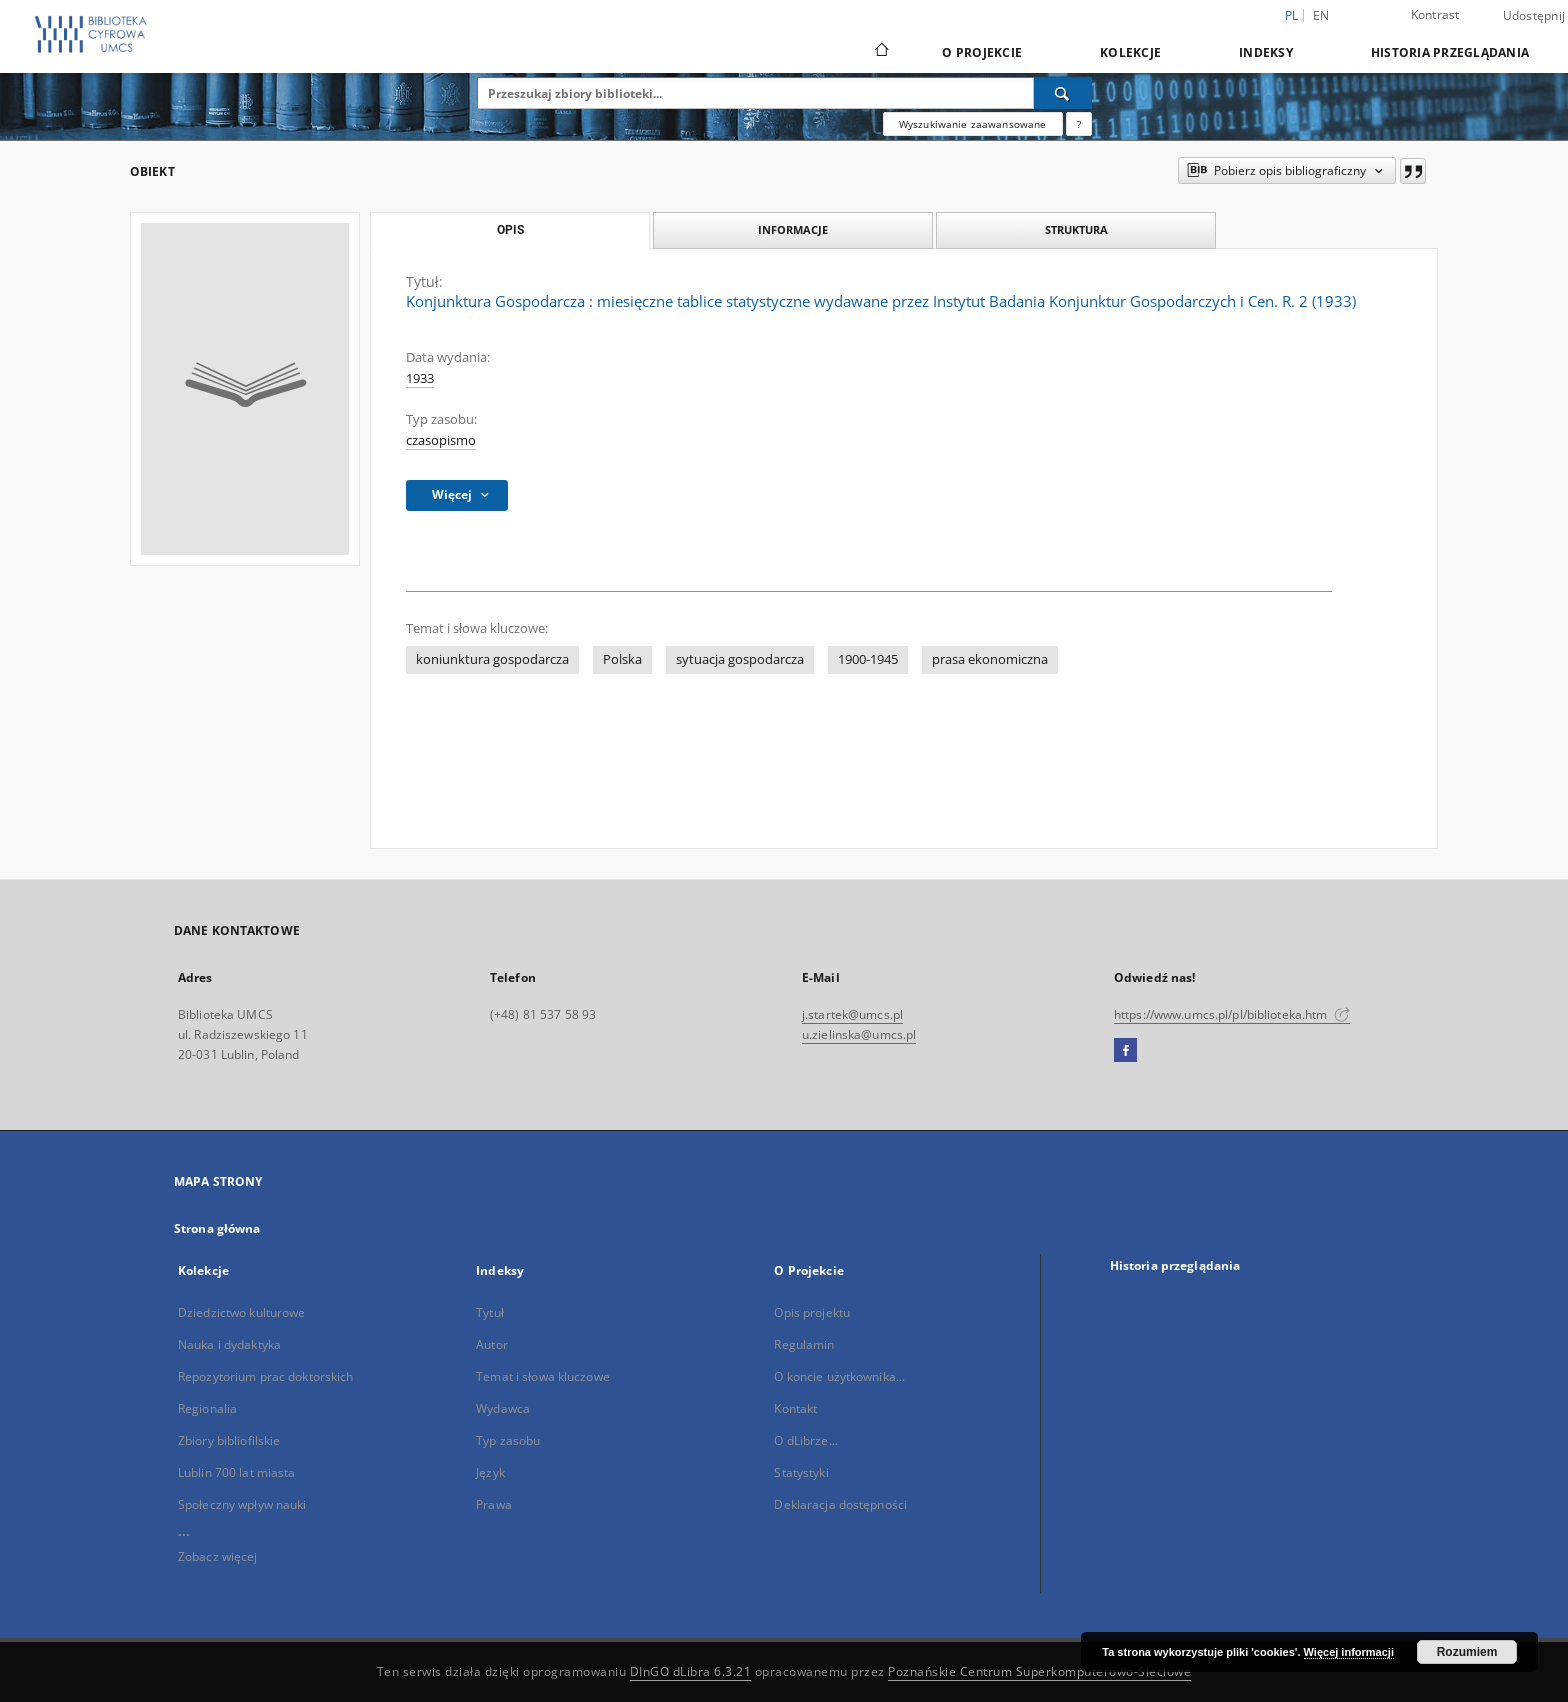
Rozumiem (1467, 1652)
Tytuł (490, 1312)
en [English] (1321, 15)
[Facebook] (1125, 1051)
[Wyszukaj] (1063, 93)
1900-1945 (868, 659)
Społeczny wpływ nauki (242, 1504)
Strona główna (217, 1228)
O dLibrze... (805, 1440)
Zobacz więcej (218, 1556)
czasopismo (441, 440)
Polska (622, 659)
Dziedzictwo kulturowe (242, 1312)
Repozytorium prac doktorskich (265, 1376)
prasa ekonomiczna (990, 659)
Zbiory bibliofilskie (229, 1440)
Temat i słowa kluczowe (543, 1376)
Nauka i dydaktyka (229, 1344)
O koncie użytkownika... (839, 1376)
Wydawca (503, 1408)
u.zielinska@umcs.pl (859, 1034)
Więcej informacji (1349, 1652)
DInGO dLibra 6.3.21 (691, 1671)
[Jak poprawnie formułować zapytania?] (1079, 124)
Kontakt (795, 1408)
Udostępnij (1534, 16)
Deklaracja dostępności (840, 1504)
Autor (492, 1344)
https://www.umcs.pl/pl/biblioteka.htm (1232, 1014)
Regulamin (804, 1344)
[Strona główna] (880, 52)
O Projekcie (982, 52)
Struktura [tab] (1076, 229)
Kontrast (1435, 14)
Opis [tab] (510, 230)
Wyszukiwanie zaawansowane (973, 124)
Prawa (494, 1504)
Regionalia (207, 1408)
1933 (420, 378)
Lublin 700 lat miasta (237, 1472)
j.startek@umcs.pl (852, 1014)
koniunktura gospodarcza (492, 659)
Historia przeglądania (1450, 52)
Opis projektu (812, 1312)
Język (490, 1472)
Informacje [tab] (793, 229)
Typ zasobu (508, 1440)
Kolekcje (1130, 52)
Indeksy (1266, 52)
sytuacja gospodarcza (740, 659)
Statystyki (801, 1472)
